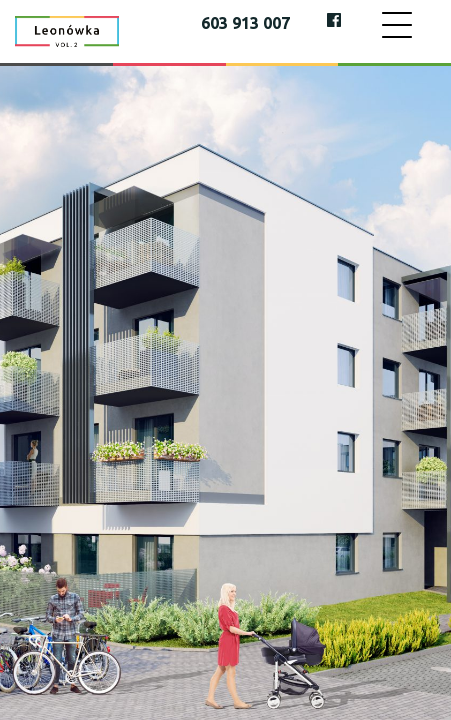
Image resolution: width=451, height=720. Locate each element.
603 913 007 (245, 23)
